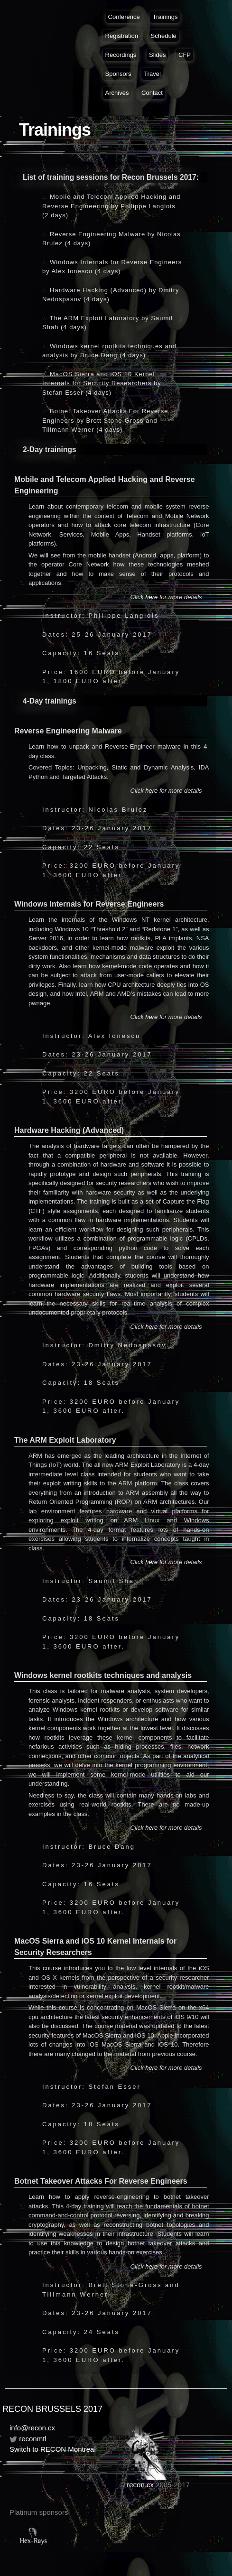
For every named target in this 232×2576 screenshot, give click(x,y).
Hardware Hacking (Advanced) (69, 1130)
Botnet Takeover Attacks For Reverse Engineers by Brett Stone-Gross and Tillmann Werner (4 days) (105, 420)
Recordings (121, 54)
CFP (184, 54)
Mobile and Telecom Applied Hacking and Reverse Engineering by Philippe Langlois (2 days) (111, 206)
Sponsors (118, 73)
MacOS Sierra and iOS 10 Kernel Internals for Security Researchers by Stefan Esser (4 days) (101, 383)
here (151, 597)
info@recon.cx (32, 2428)
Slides (157, 54)
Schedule (163, 35)
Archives (117, 92)
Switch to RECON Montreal (52, 2449)
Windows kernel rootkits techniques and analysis (103, 1675)
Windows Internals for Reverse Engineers (89, 904)
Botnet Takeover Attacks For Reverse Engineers (100, 2181)
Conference (124, 16)
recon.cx (140, 2485)
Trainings (164, 16)
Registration (121, 35)
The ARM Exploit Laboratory (65, 1440)
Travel (152, 73)
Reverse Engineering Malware (68, 731)
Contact (152, 92)
